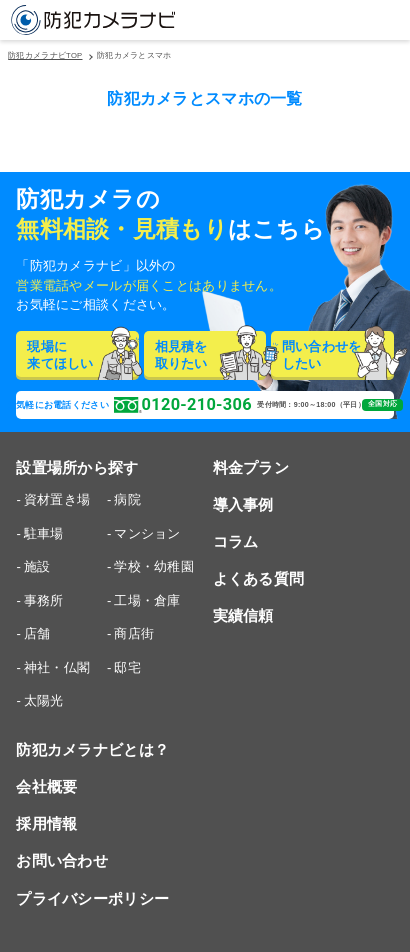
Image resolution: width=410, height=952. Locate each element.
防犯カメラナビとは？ (92, 749)
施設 (37, 566)
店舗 (37, 633)
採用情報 (46, 823)
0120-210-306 (183, 405)
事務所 (44, 600)
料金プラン (251, 467)
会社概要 (46, 786)
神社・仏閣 (57, 667)
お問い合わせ (62, 860)
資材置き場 (57, 499)
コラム (236, 541)
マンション (147, 533)
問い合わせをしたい (338, 355)
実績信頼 (243, 615)
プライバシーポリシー (92, 898)
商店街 (134, 633)
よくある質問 (259, 578)
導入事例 (243, 504)
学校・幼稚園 (154, 566)
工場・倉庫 (147, 600)
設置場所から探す (77, 467)
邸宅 (127, 667)
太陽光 (44, 700)
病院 (127, 499)
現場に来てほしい (83, 355)
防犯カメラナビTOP (45, 56)
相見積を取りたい (211, 355)
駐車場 (44, 533)
